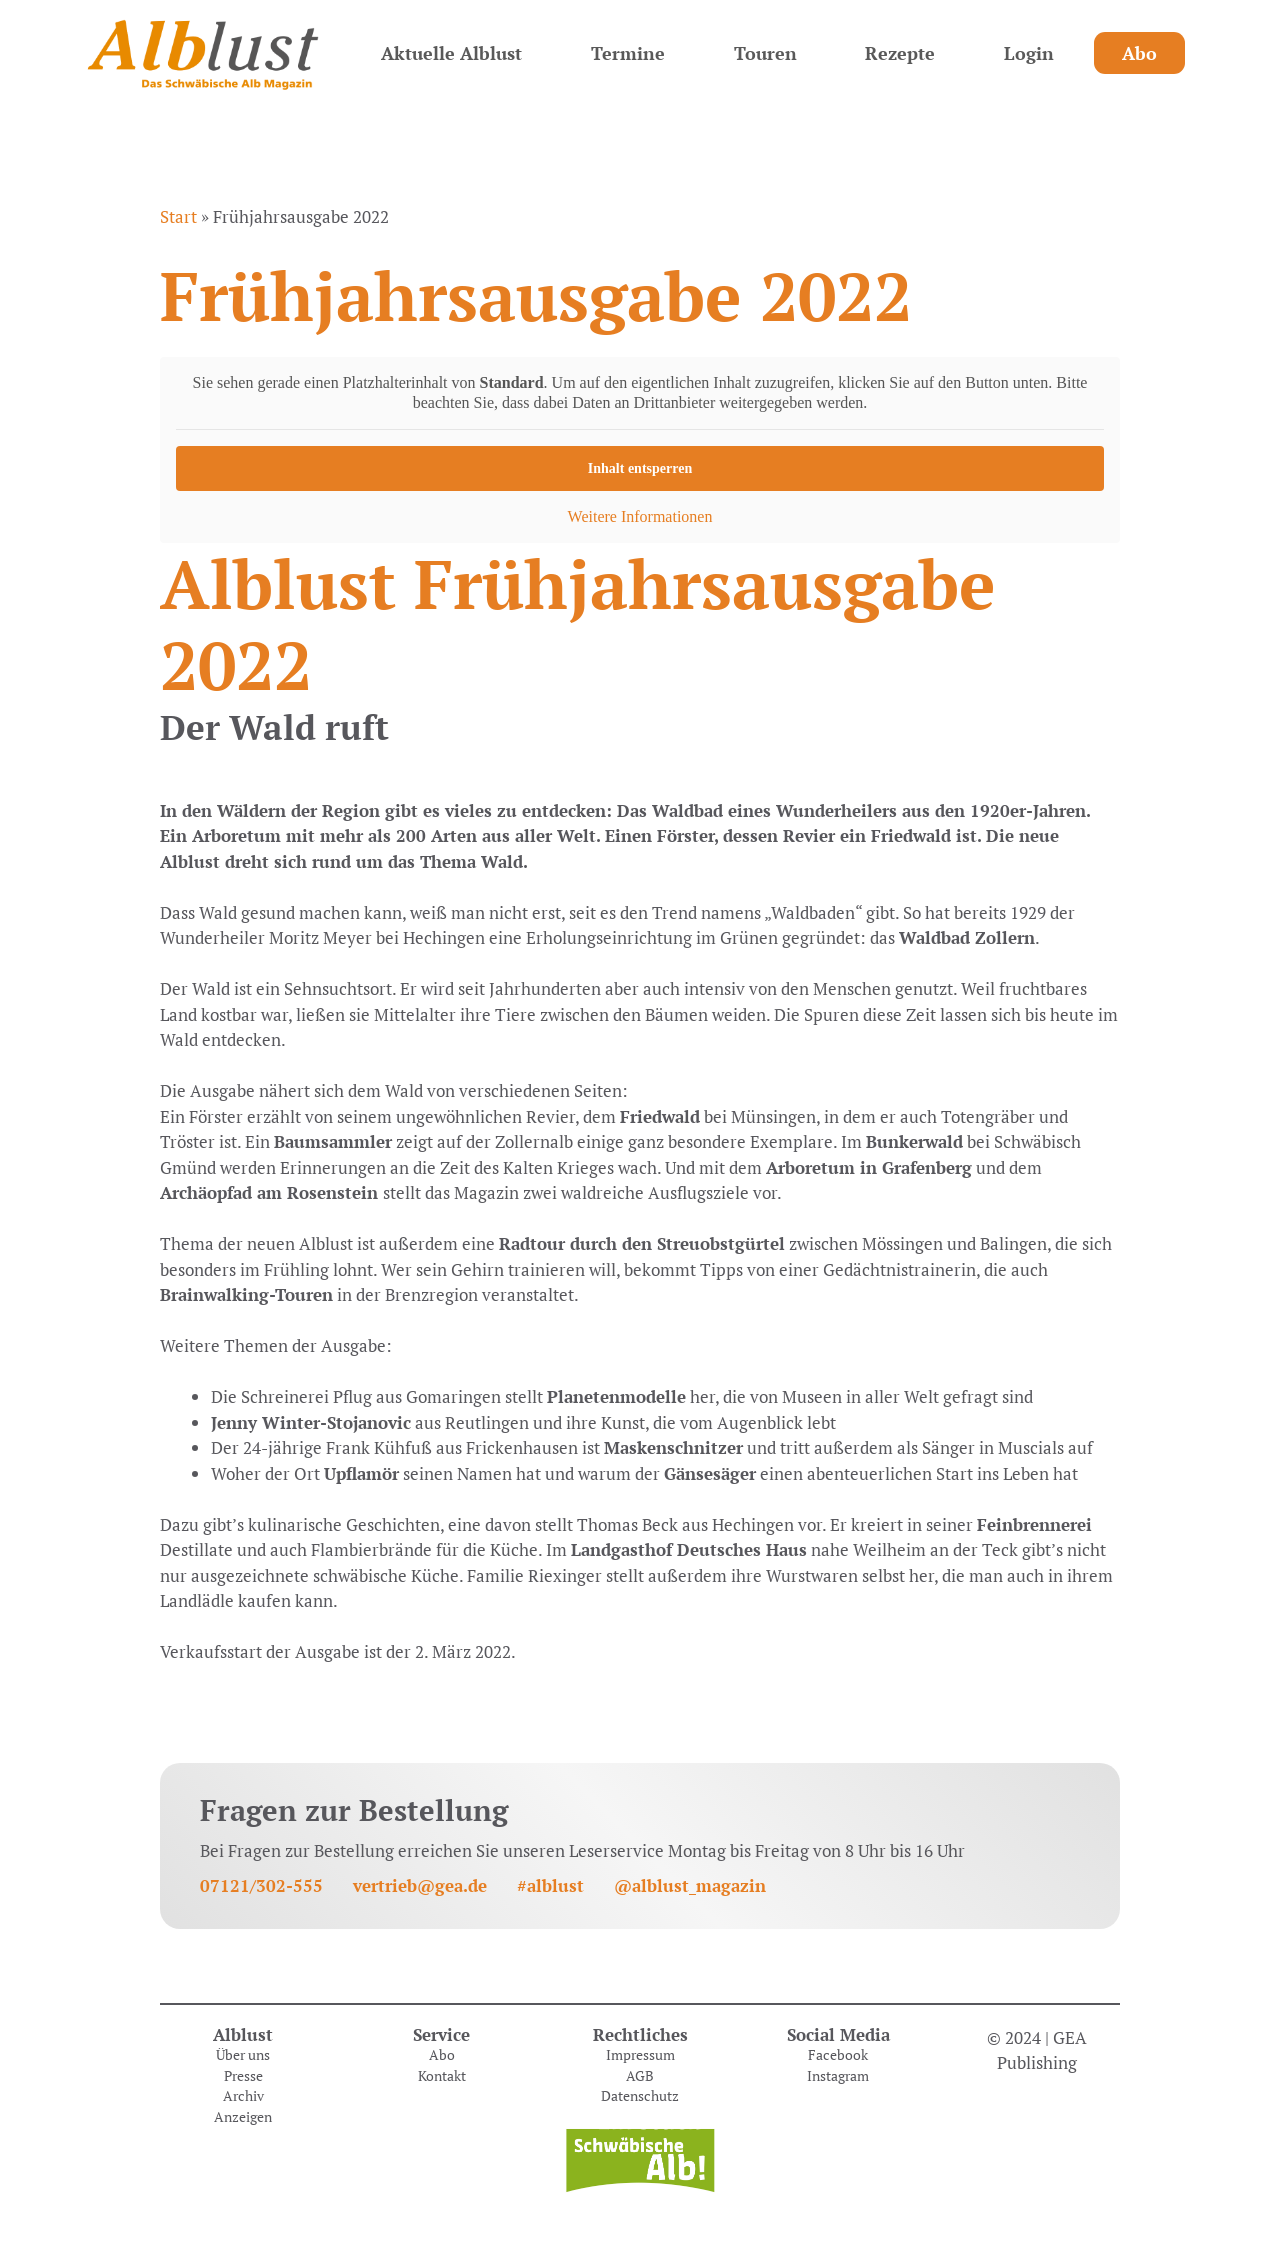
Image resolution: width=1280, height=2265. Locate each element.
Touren (765, 53)
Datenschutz (640, 2096)
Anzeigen (243, 2117)
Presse (243, 2076)
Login (1029, 53)
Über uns (243, 2055)
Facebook (838, 2055)
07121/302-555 (261, 1885)
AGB (640, 2076)
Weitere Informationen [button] (640, 516)
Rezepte (900, 53)
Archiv (243, 2096)
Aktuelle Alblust (451, 53)
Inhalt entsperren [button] (640, 468)
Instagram (838, 2076)
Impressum (640, 2055)
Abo (1139, 53)
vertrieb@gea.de (420, 1885)
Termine (628, 53)
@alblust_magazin (690, 1885)
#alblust (550, 1885)
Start (178, 216)
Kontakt (442, 2076)
